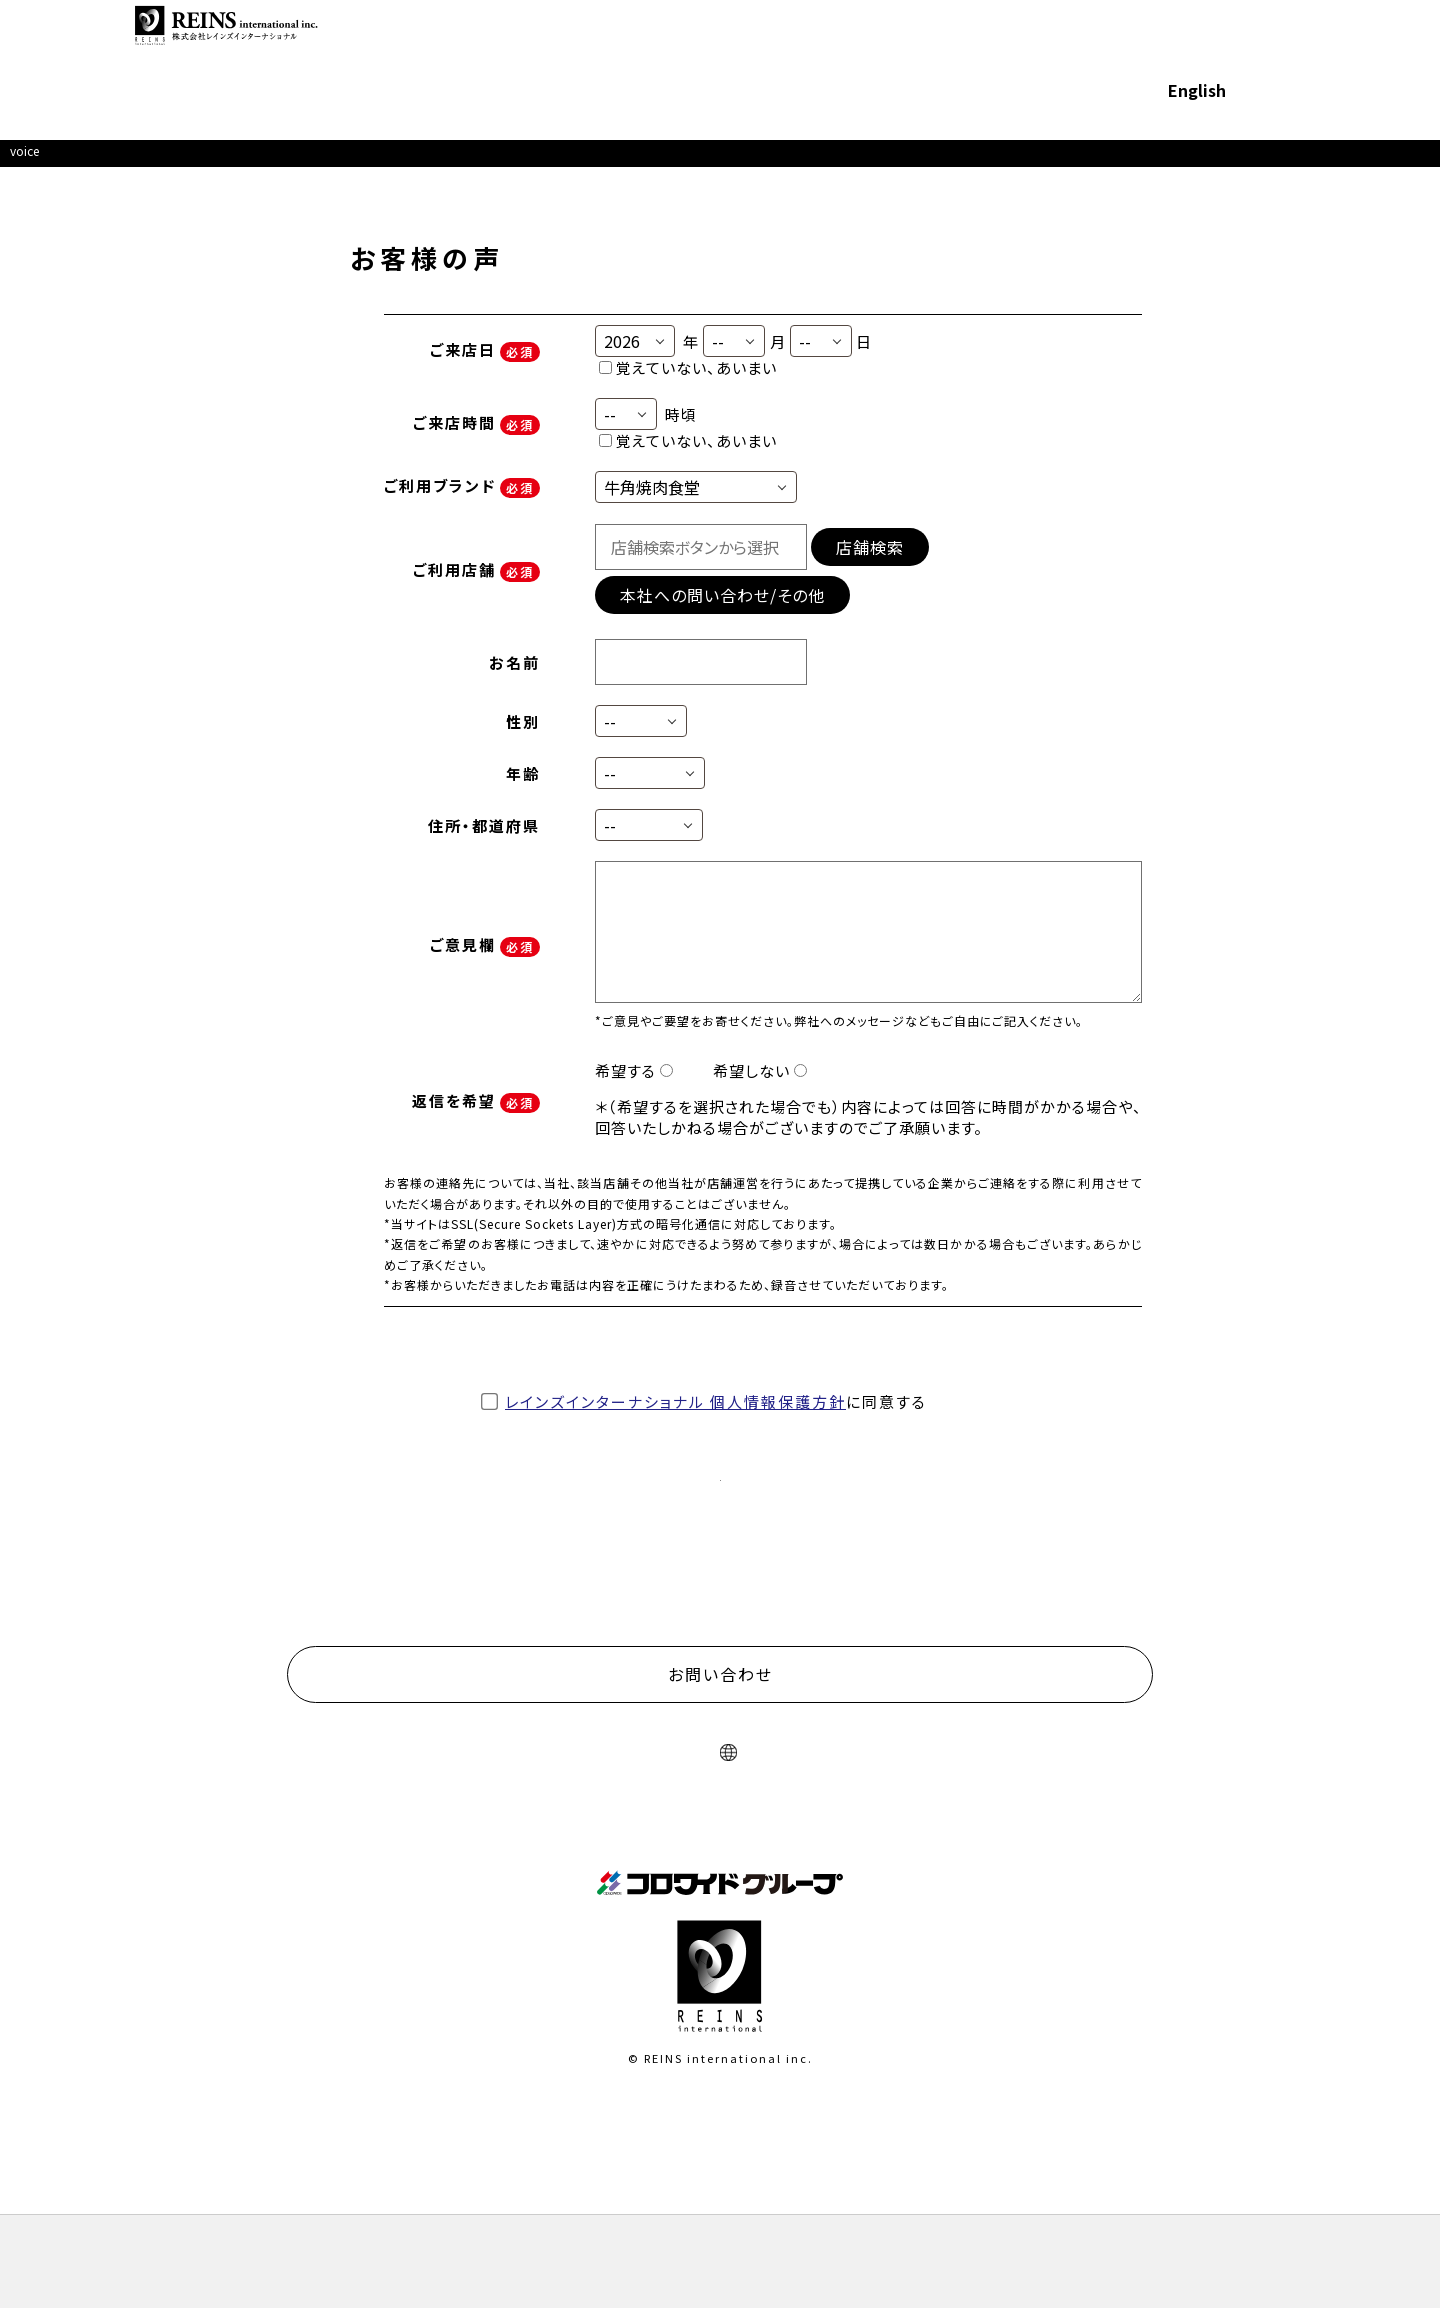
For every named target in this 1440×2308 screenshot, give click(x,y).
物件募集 (974, 50)
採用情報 (1058, 50)
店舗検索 (868, 566)
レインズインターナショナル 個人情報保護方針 (675, 1416)
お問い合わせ (1282, 50)
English (1139, 50)
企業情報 (489, 50)
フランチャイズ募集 (855, 50)
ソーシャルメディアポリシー (880, 1891)
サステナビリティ (710, 50)
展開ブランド (586, 50)
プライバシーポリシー (710, 1891)
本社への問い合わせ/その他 (717, 613)
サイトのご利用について (549, 1891)
